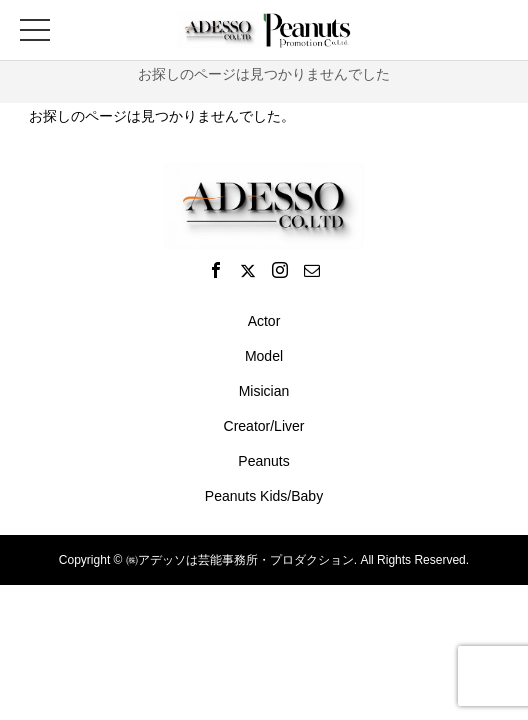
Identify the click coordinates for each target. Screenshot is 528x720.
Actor (264, 321)
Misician (264, 391)
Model (264, 356)
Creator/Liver (264, 426)
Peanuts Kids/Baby (264, 496)
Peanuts (263, 461)
